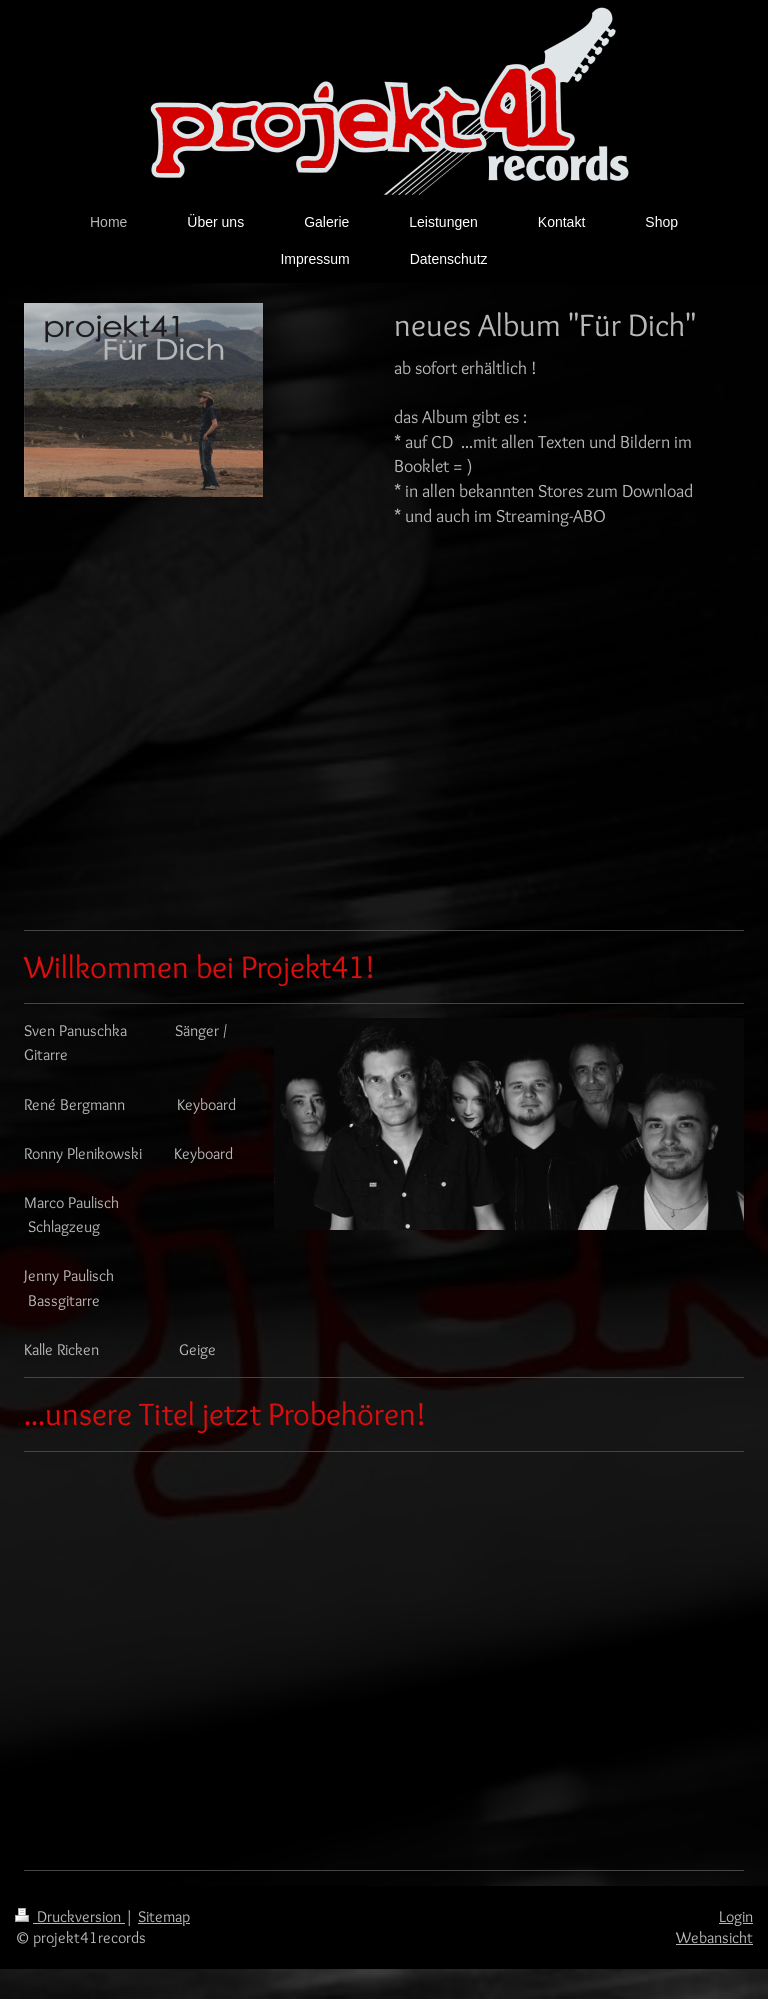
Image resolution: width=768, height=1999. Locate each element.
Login (736, 1916)
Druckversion (70, 1916)
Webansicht (714, 1937)
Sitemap (164, 1916)
